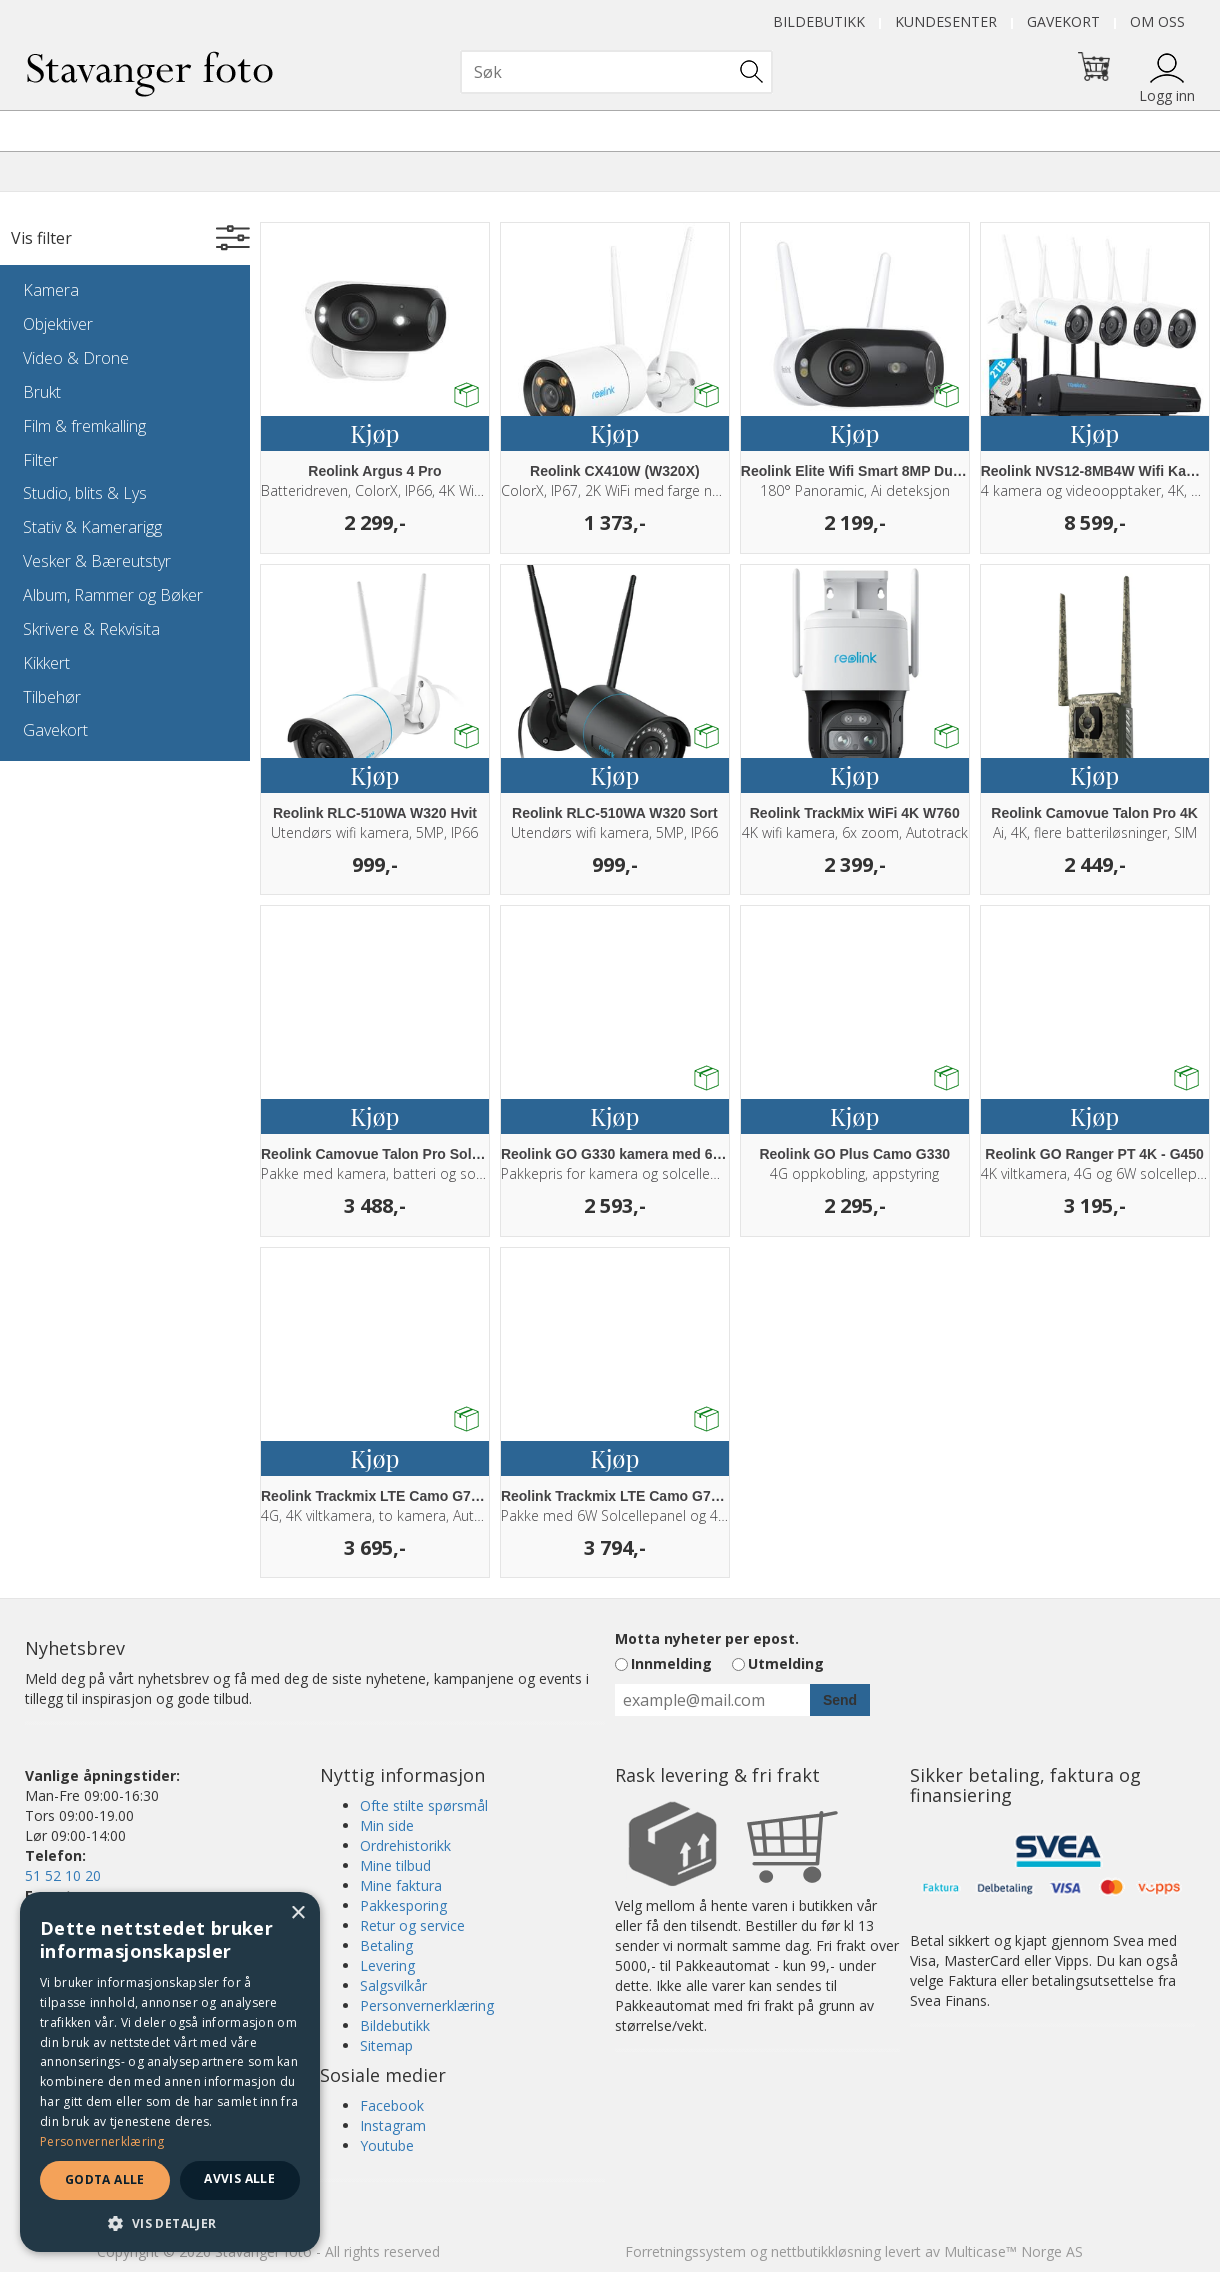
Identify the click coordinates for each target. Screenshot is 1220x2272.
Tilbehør (52, 697)
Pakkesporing (403, 1905)
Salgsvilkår (393, 1985)
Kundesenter (946, 21)
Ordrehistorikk (405, 1845)
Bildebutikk (819, 21)
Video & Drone (76, 358)
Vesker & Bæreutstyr (97, 561)
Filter (40, 460)
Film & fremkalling (84, 426)
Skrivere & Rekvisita (91, 629)
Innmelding (671, 1663)
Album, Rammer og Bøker (113, 595)
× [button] (297, 1913)
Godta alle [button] (105, 2179)
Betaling (386, 1945)
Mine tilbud (395, 1865)
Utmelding (786, 1663)
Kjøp (374, 433)
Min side (387, 1825)
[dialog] (170, 2072)
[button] (170, 2222)
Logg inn (1167, 95)
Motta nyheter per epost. (707, 1638)
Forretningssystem (685, 2251)
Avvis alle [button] (239, 2178)
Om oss (1157, 21)
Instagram (393, 2125)
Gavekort (1063, 21)
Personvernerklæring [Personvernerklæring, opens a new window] (102, 2141)
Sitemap (386, 2045)
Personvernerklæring (427, 2005)
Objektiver (58, 324)
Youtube (387, 2145)
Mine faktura (401, 1885)
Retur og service (412, 1925)
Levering (387, 1965)
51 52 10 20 (63, 1875)
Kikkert (46, 663)
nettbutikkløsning (826, 2251)
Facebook (392, 2105)
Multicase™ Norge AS (1013, 2251)
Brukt (42, 392)
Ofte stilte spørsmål (424, 1805)
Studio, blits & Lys (85, 493)
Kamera (51, 290)
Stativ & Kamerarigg (92, 527)
